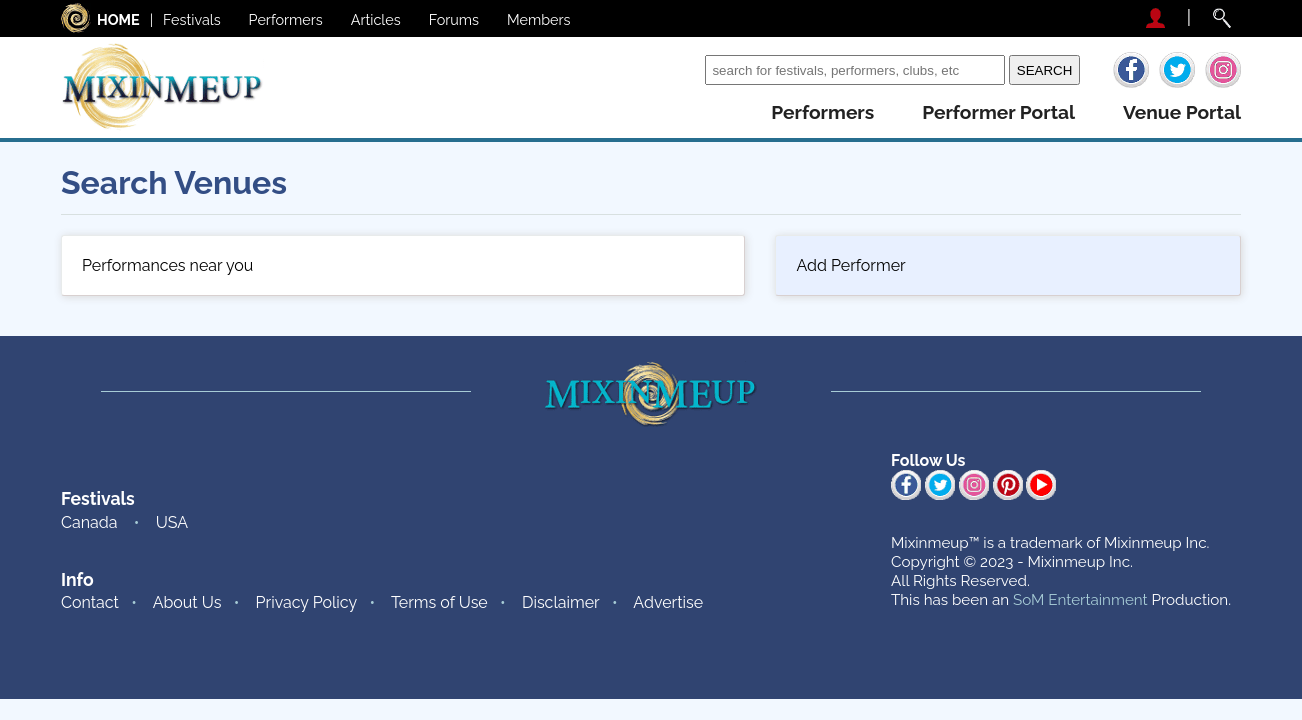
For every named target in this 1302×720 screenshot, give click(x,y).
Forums (454, 19)
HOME (118, 19)
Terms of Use (439, 602)
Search (674, 69)
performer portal (998, 112)
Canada (89, 522)
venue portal (1182, 112)
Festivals (192, 19)
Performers (286, 19)
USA (172, 522)
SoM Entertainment (1080, 600)
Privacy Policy (307, 602)
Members (539, 19)
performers (822, 112)
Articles (376, 19)
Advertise (668, 602)
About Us (187, 602)
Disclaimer (561, 602)
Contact (90, 602)
